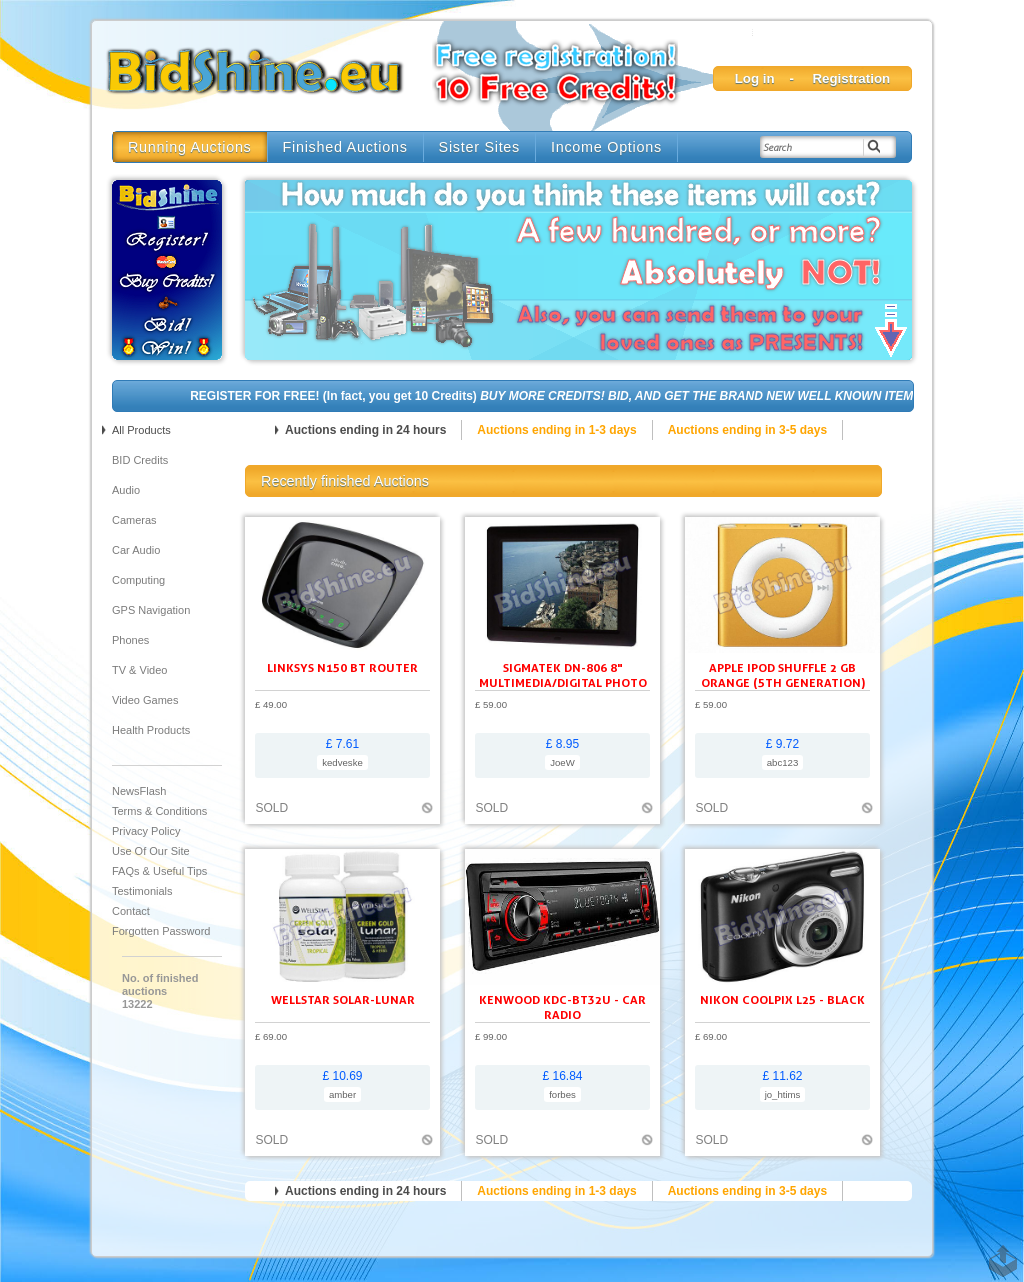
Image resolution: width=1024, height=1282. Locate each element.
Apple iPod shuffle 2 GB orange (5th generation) (783, 675)
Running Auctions (190, 147)
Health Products (151, 730)
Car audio (136, 550)
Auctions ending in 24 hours (365, 430)
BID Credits (140, 460)
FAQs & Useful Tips (159, 871)
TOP (999, 1251)
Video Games (145, 700)
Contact (131, 911)
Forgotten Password (161, 931)
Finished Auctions (345, 147)
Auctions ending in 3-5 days (747, 430)
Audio (126, 490)
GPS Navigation (151, 610)
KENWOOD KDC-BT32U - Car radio (562, 1007)
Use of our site (151, 851)
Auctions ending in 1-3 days (556, 430)
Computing (138, 580)
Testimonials (142, 891)
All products (141, 430)
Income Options (606, 147)
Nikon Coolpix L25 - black (782, 999)
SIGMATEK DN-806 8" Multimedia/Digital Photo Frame (563, 682)
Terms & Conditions (159, 811)
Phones (130, 640)
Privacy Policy (146, 831)
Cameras (134, 520)
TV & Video (139, 670)
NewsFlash (139, 791)
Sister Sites (479, 147)
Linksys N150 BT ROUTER (342, 667)
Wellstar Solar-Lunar (343, 999)
